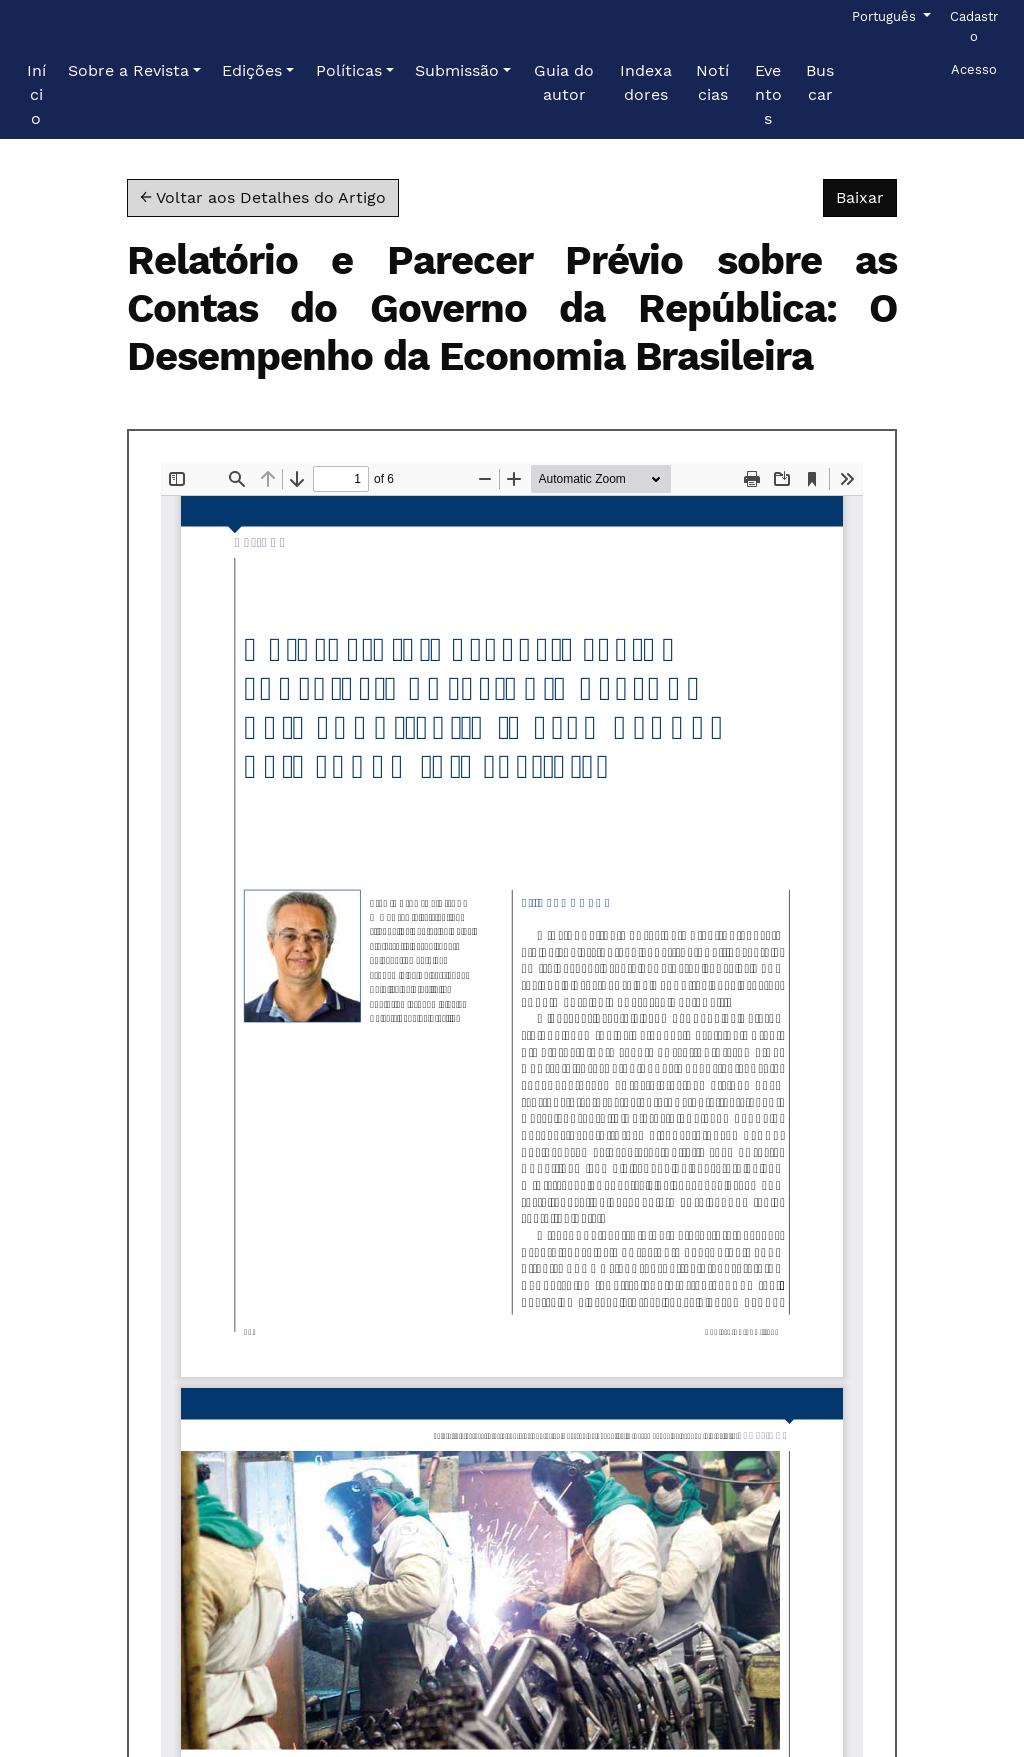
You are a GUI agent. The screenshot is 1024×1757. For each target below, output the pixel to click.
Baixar (866, 196)
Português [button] (885, 15)
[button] (134, 71)
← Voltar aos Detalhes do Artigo (263, 197)
